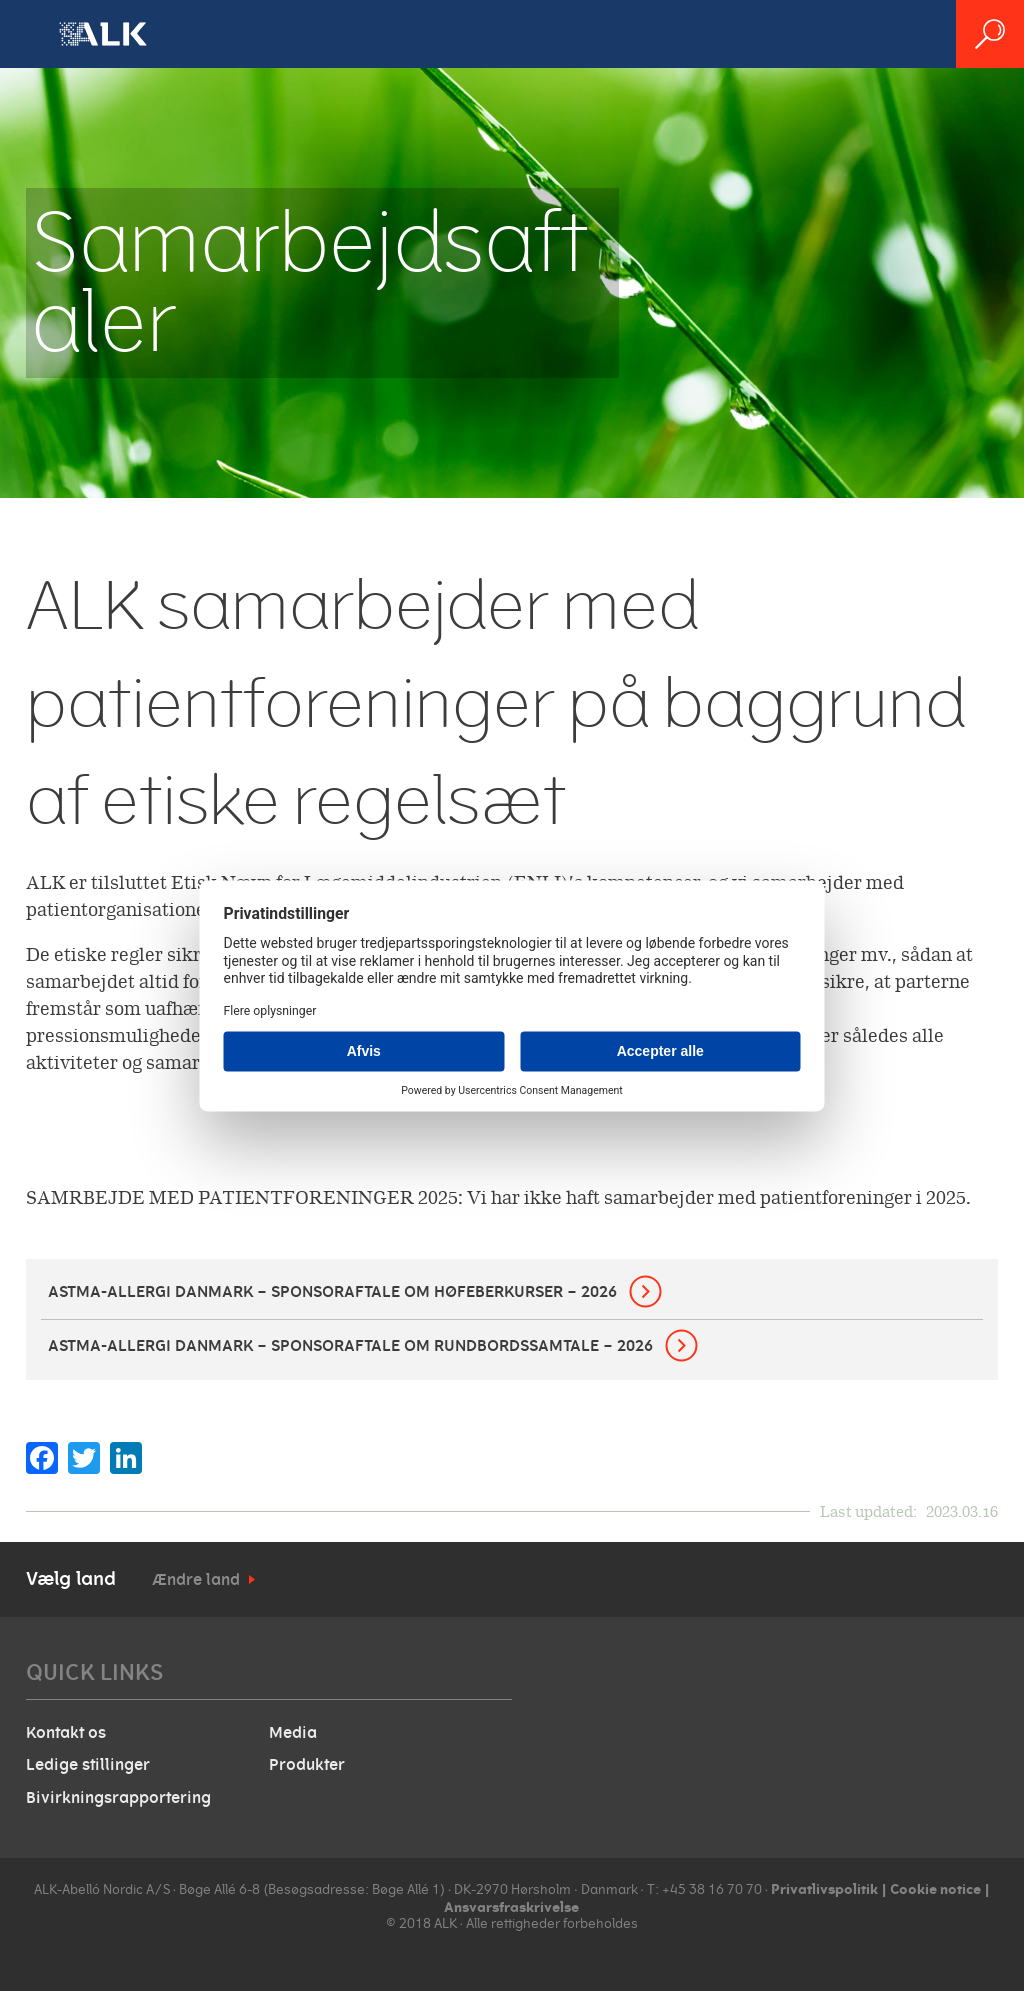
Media (293, 1733)
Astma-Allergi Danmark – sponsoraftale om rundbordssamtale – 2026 (350, 1346)
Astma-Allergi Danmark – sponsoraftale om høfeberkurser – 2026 (332, 1292)
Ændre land (196, 1580)
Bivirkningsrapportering (118, 1798)
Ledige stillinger (88, 1765)
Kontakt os (66, 1733)
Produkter (307, 1765)
